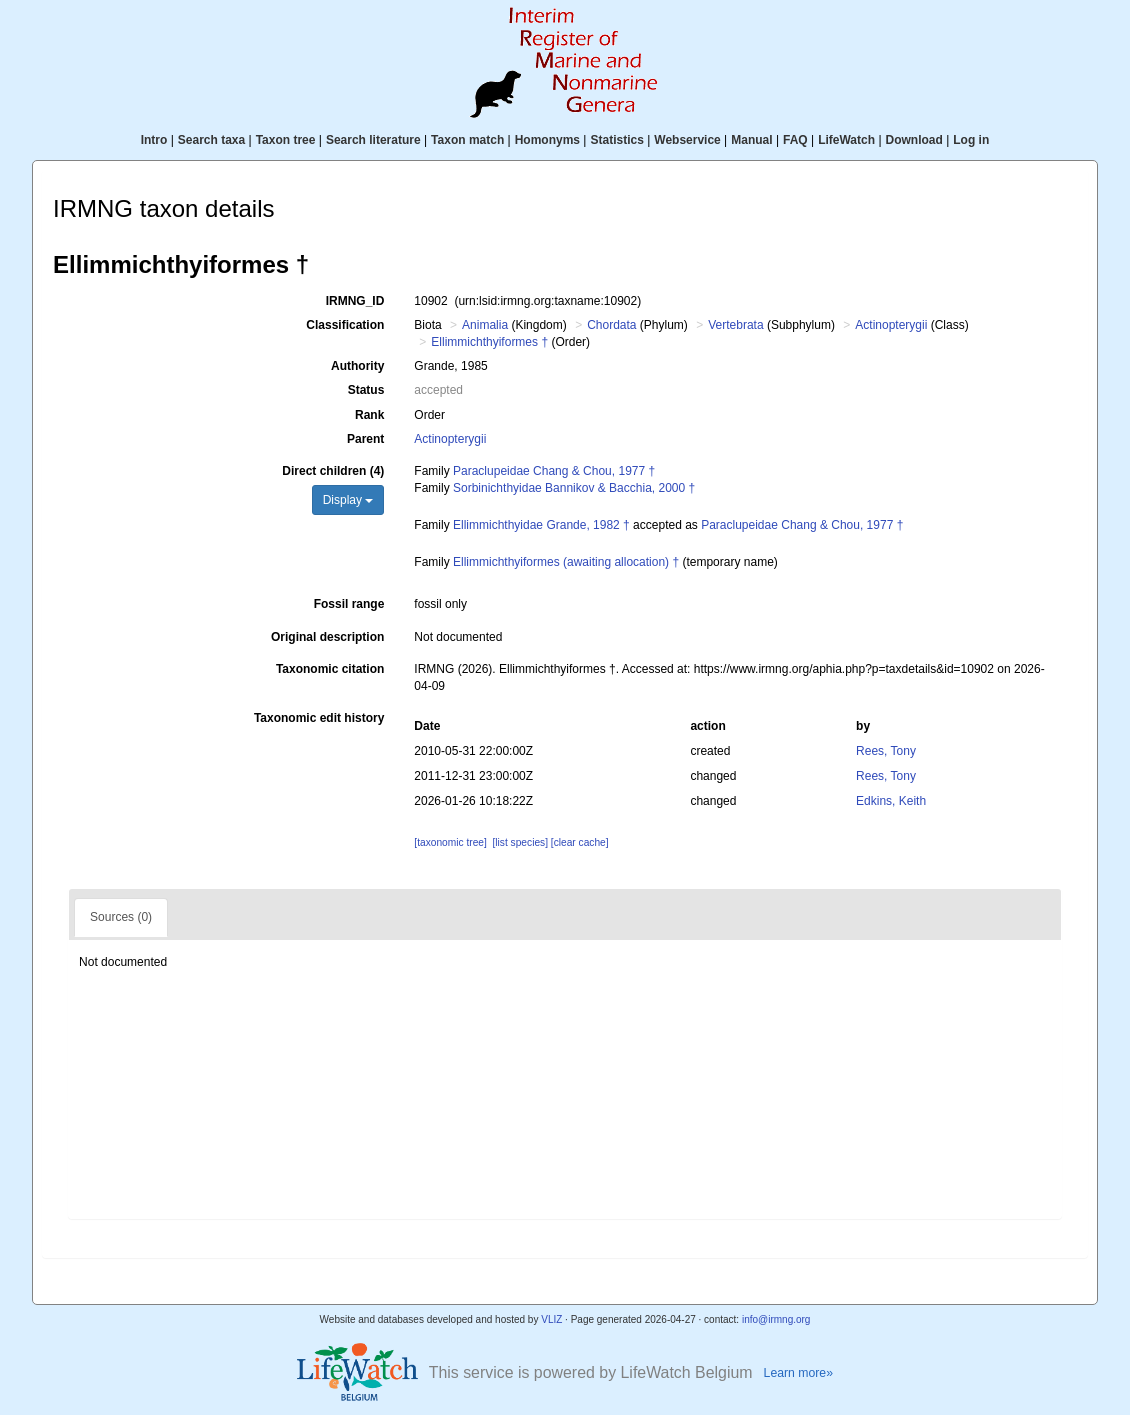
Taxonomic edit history (319, 718)
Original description (327, 637)
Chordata (611, 325)
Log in (971, 140)
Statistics (616, 140)
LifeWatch (846, 140)
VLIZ (551, 1319)
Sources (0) (121, 917)
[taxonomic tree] (450, 842)
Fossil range (349, 604)
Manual (751, 140)
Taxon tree (286, 140)
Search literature (373, 140)
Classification (345, 325)
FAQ (795, 140)
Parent (365, 439)
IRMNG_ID (355, 301)
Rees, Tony (886, 751)
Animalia (485, 325)
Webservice (687, 140)
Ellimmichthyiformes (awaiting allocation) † (566, 562)
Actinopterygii (891, 325)
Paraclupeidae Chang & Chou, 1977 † (554, 471)
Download (914, 140)
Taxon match (467, 140)
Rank (369, 415)
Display (348, 500)
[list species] (520, 842)
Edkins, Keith (891, 801)
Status (366, 390)
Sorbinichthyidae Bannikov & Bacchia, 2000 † (574, 488)
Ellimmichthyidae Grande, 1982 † (541, 525)
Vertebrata (735, 325)
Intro (154, 140)
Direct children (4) (333, 471)
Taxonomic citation (330, 669)
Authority (357, 366)
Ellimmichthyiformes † (489, 342)
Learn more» (798, 1373)
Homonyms (547, 140)
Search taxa (211, 140)
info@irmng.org (776, 1319)
